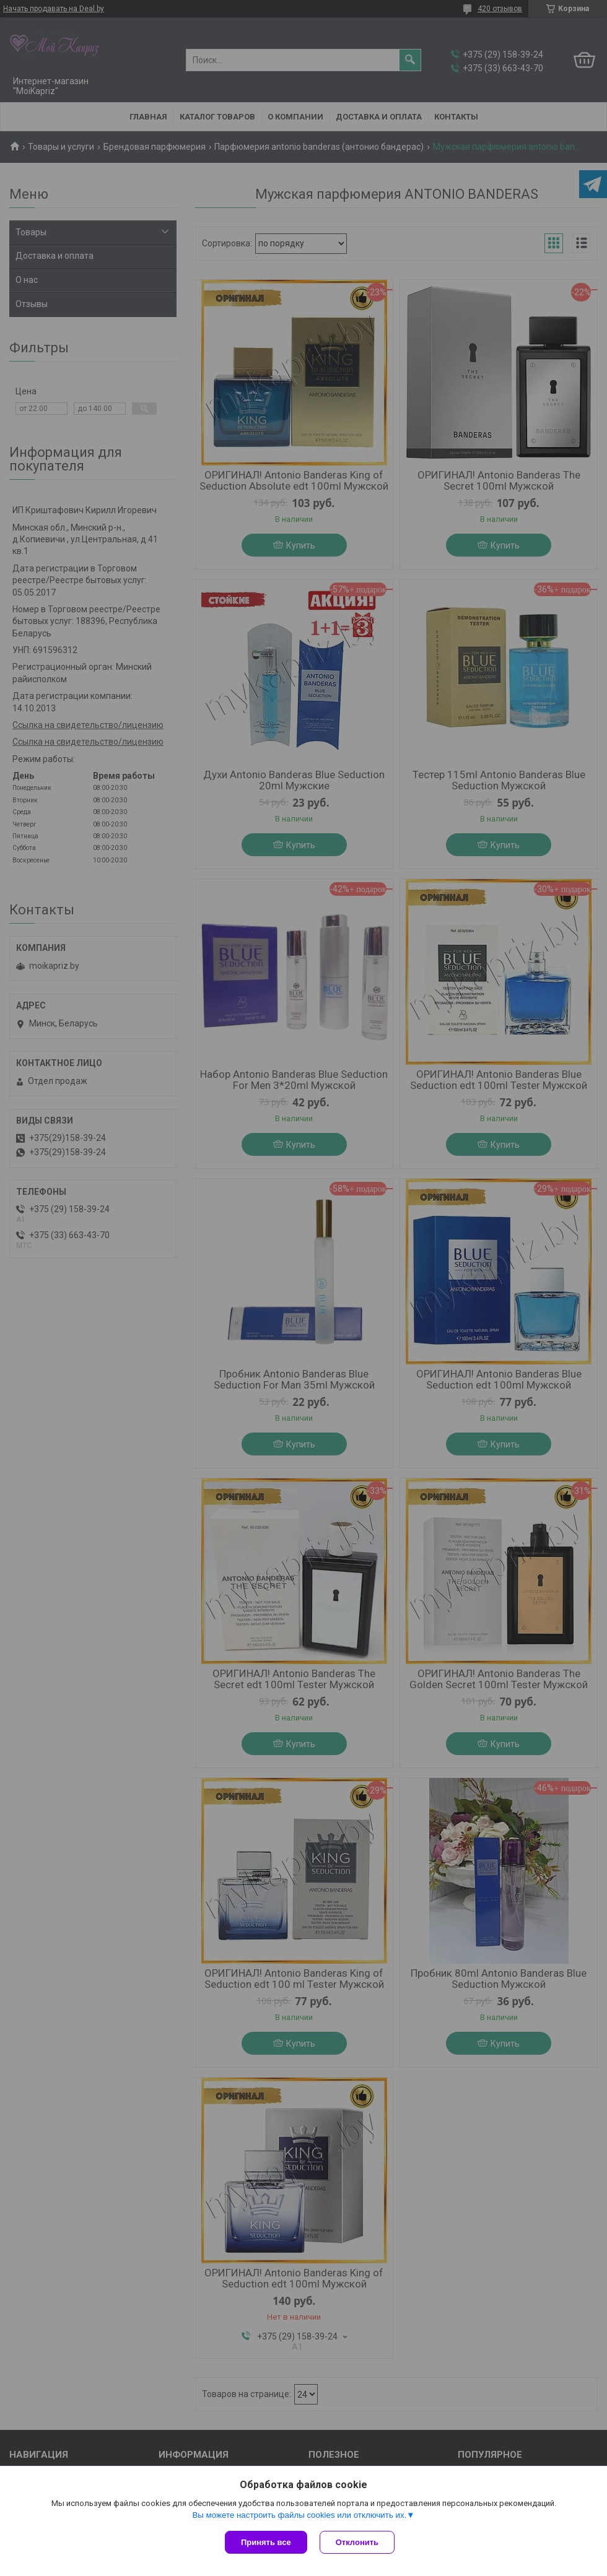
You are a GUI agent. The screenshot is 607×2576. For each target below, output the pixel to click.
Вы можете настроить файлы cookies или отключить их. (299, 2515)
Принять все (266, 2542)
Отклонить (357, 2542)
